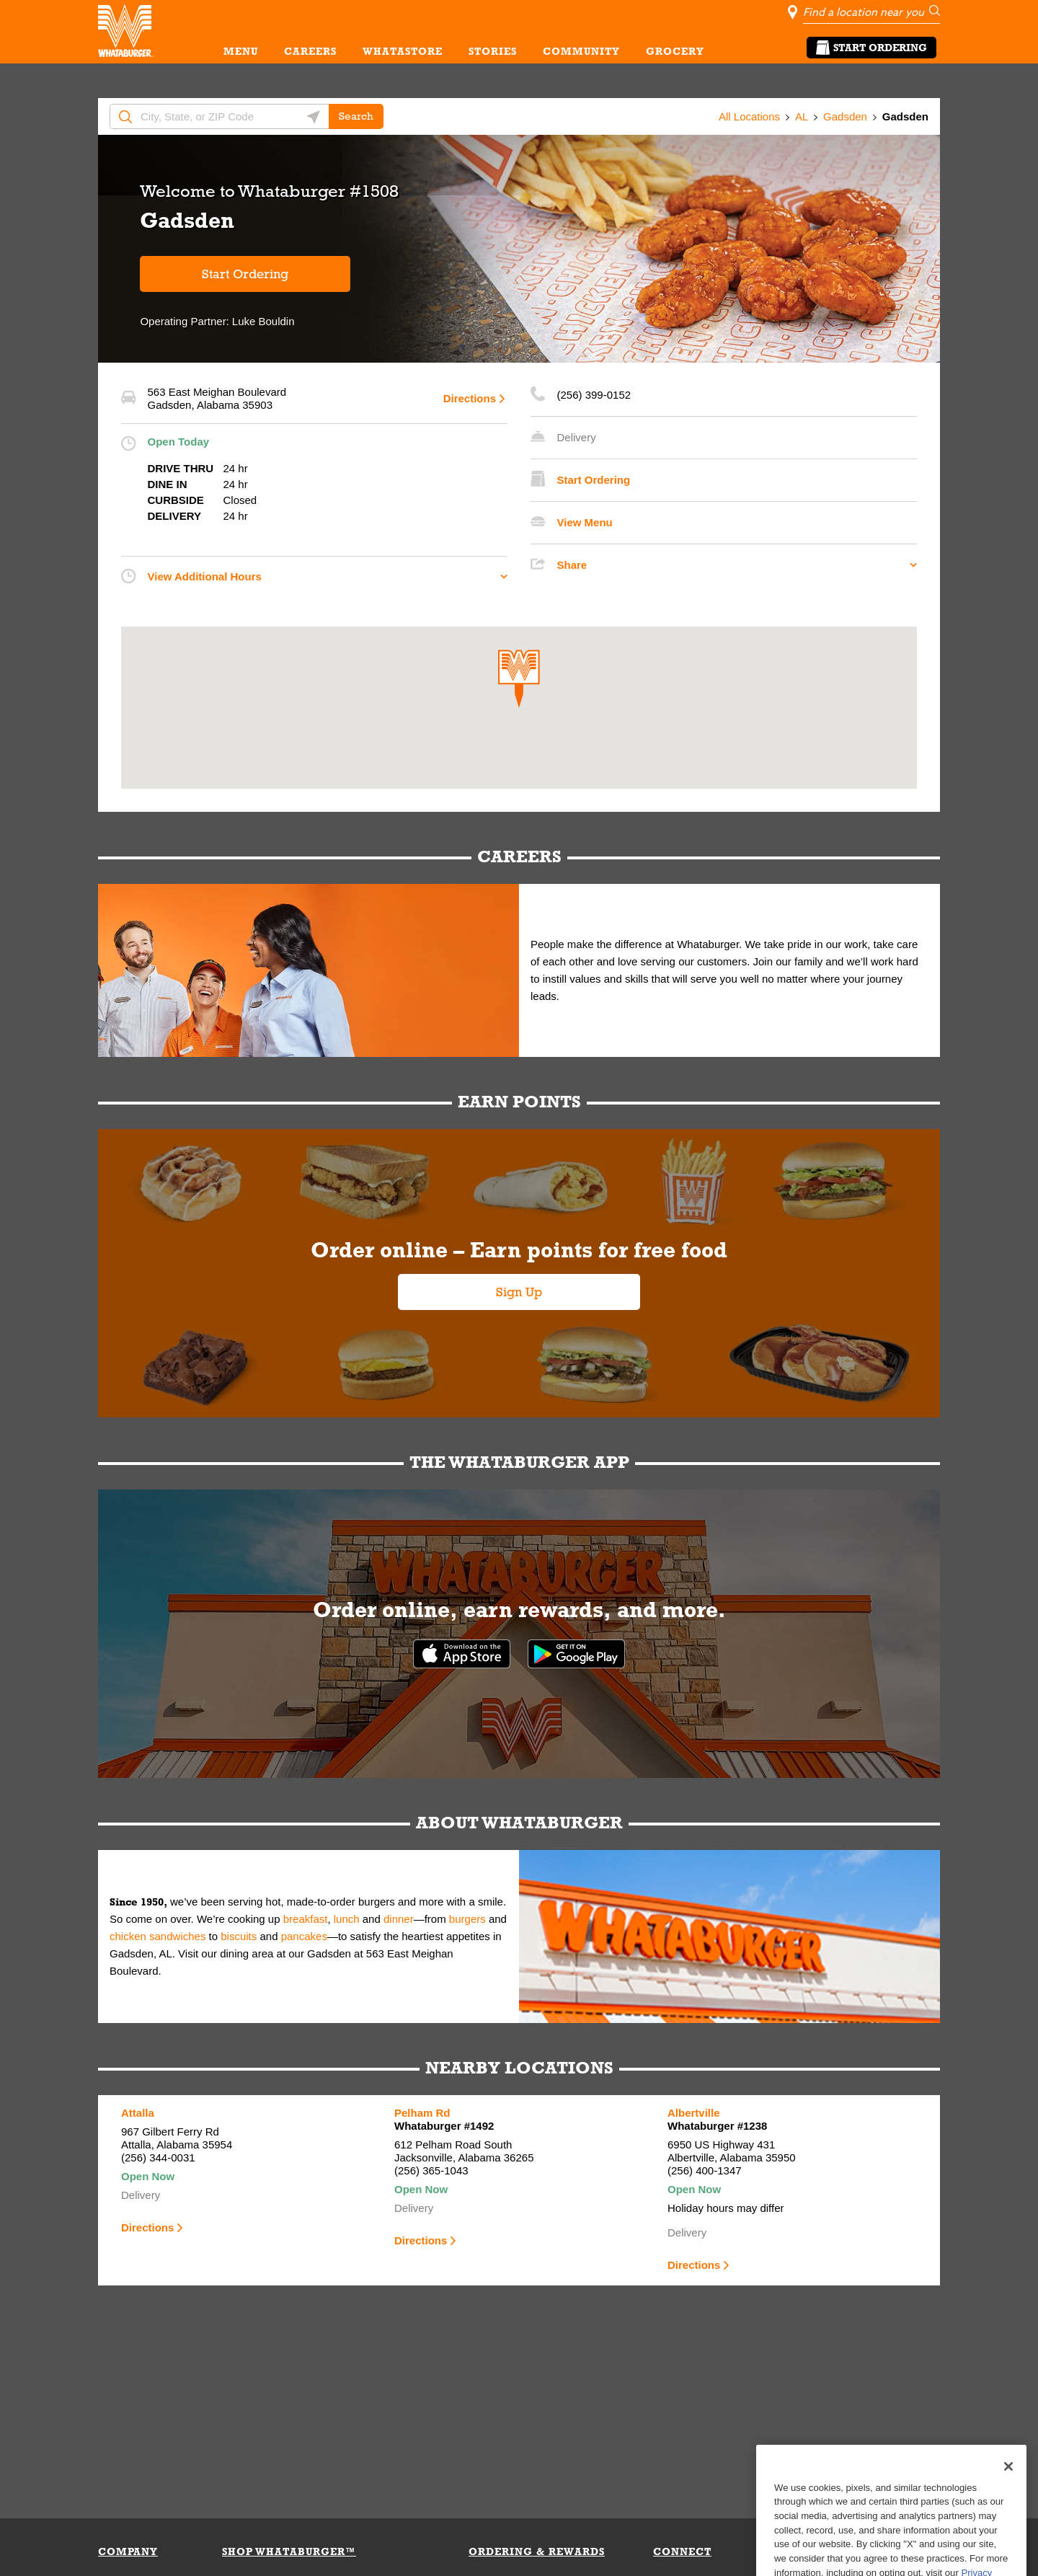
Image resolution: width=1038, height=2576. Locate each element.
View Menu (585, 522)
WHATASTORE (403, 51)
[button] (519, 679)
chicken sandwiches (157, 1936)
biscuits (239, 1936)
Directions (469, 398)
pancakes (304, 1936)
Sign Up (519, 1292)
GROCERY (675, 51)
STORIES (493, 51)
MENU (240, 51)
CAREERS (310, 51)
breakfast (305, 1919)
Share (572, 565)
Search (356, 116)
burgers (467, 1919)
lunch (347, 1919)
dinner (398, 1919)
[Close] (1008, 2499)
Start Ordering (871, 47)
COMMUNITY (581, 51)
